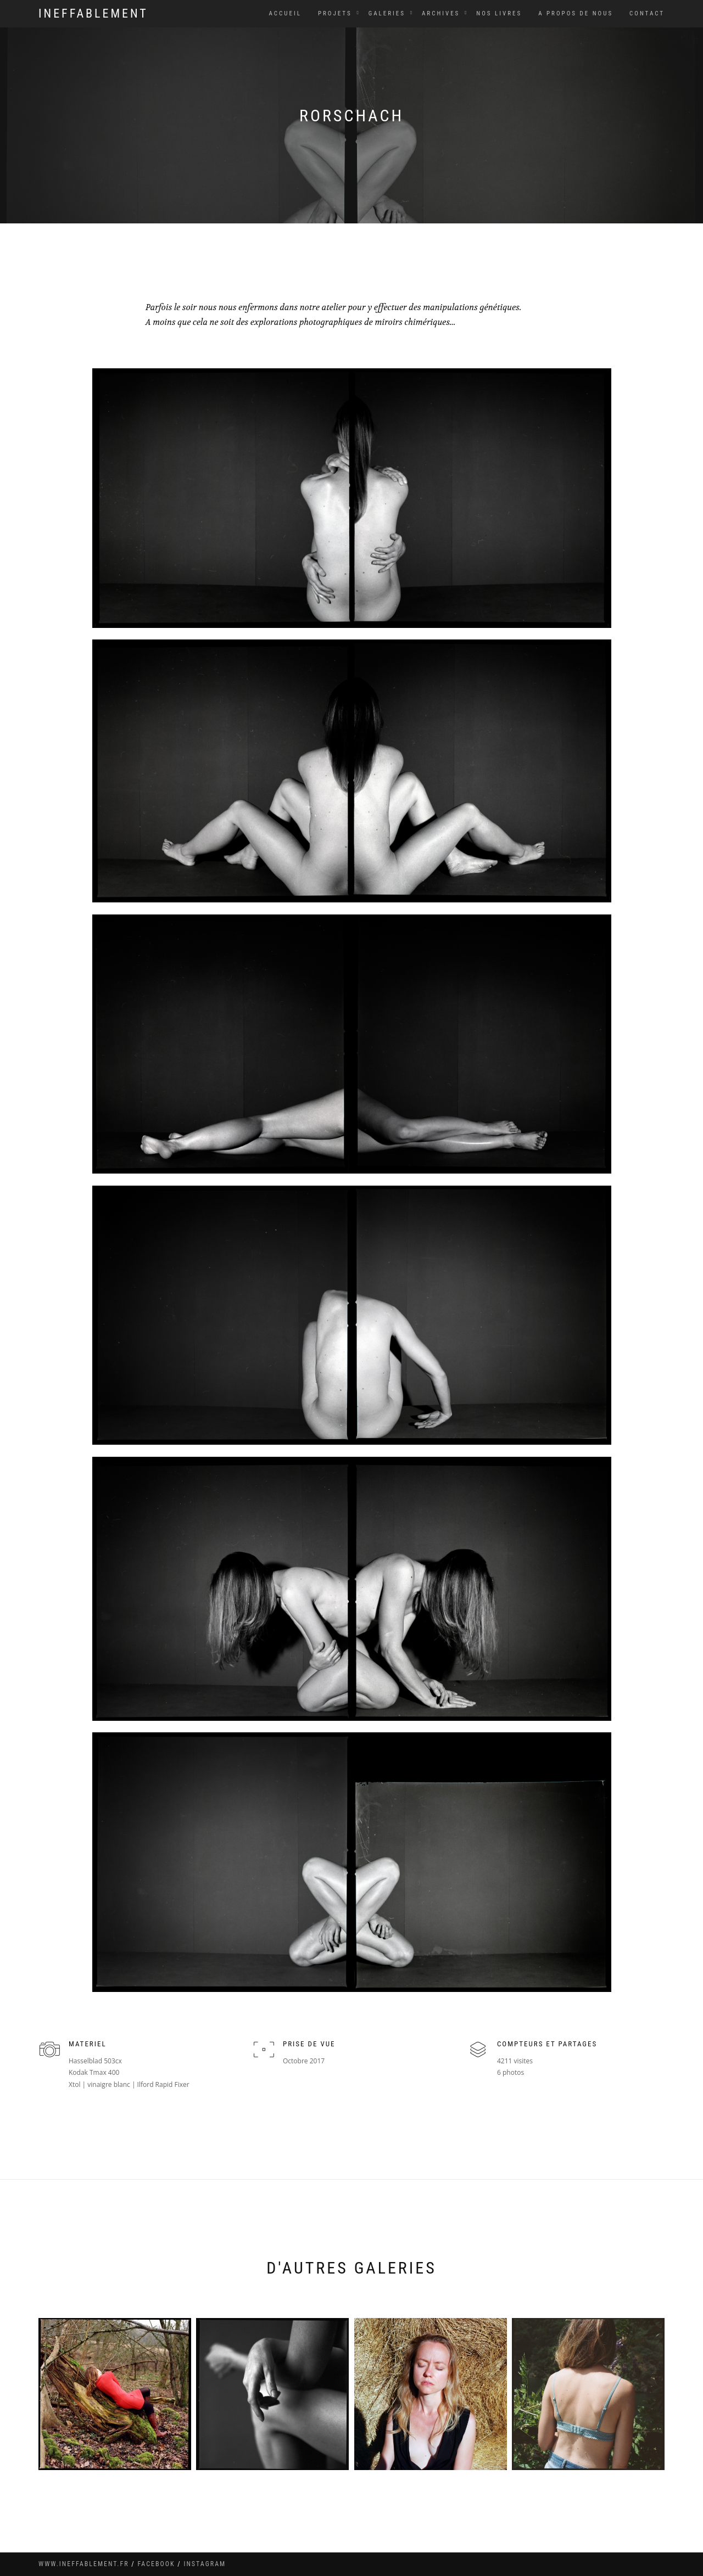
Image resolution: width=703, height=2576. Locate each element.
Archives (441, 13)
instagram (204, 2564)
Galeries (387, 13)
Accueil (285, 13)
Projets (335, 13)
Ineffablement (93, 13)
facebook (156, 2564)
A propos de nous (575, 13)
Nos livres (499, 13)
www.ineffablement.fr (83, 2564)
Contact (647, 13)
